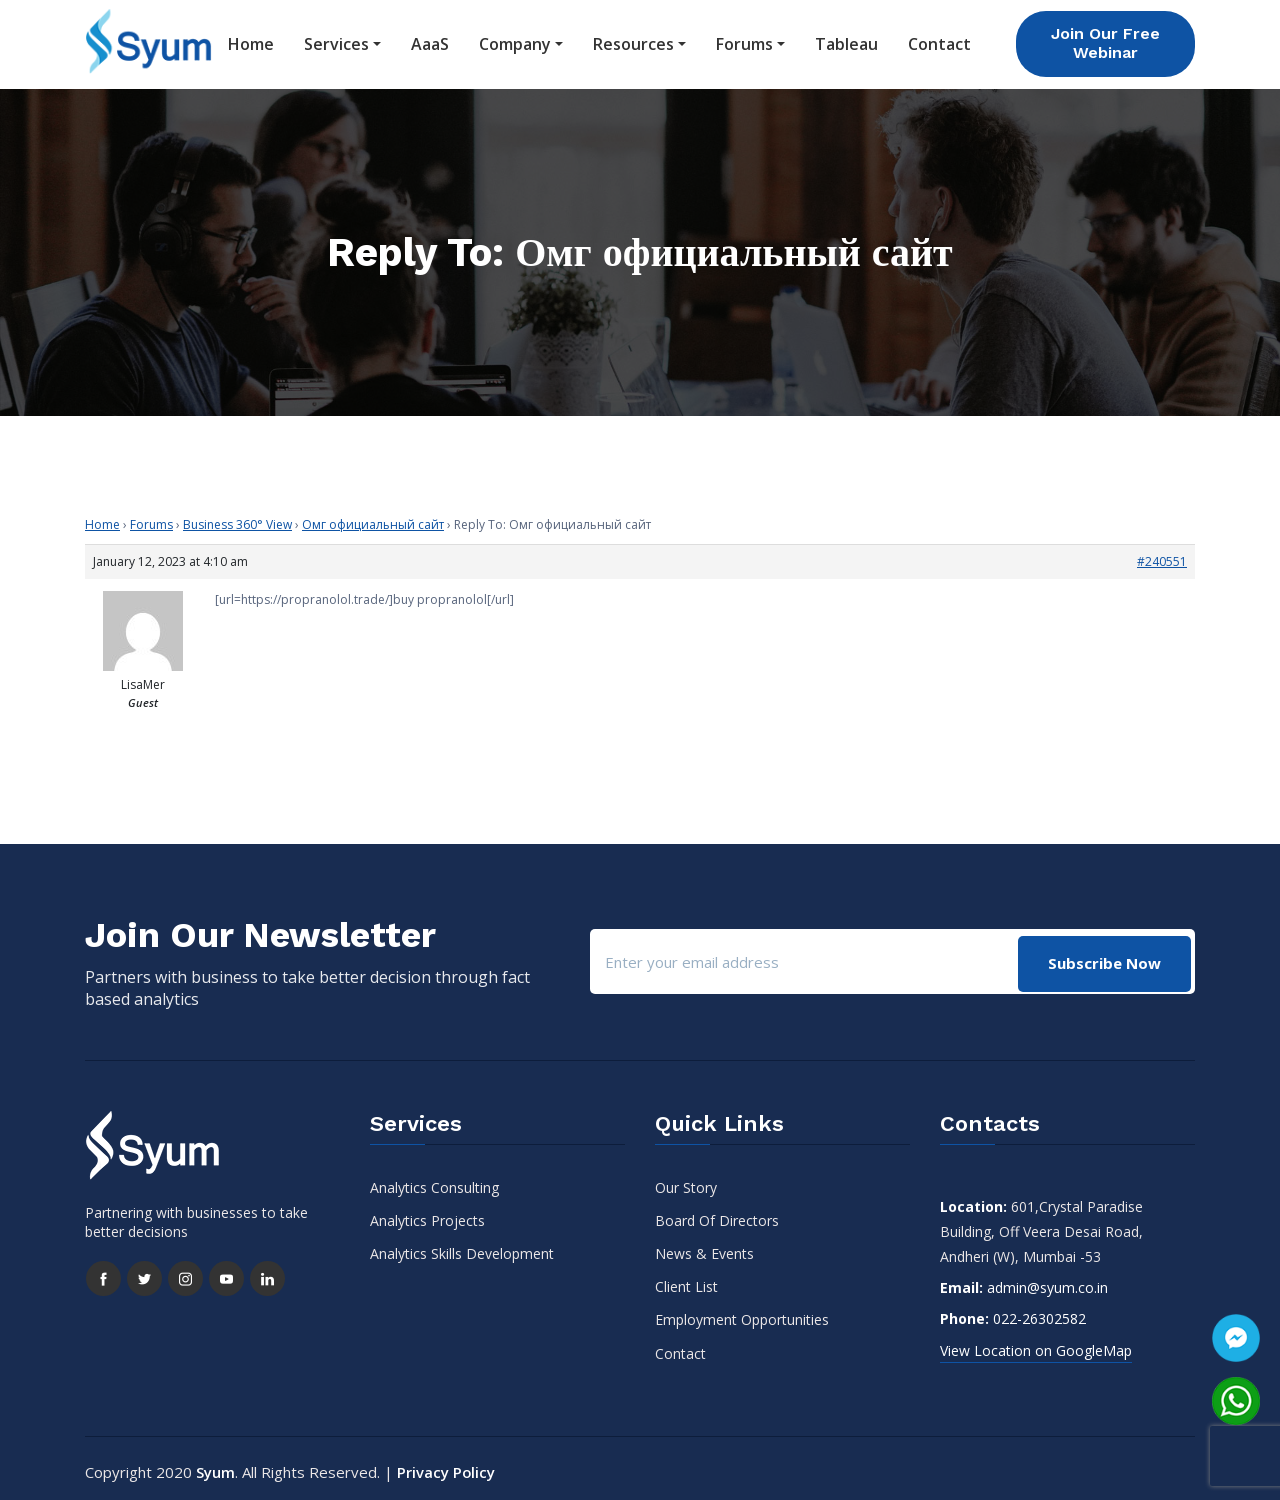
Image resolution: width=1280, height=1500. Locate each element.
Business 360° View (237, 517)
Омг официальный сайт (373, 517)
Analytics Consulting (434, 1180)
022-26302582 (1039, 1312)
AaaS (430, 41)
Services (336, 41)
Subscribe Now (1103, 955)
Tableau (846, 41)
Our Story (686, 1180)
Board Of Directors (717, 1213)
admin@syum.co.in (1047, 1281)
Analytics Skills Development (462, 1246)
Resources (633, 41)
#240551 (1162, 554)
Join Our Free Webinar (1105, 40)
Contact (939, 41)
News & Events (704, 1246)
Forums (744, 41)
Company (515, 41)
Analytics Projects (427, 1213)
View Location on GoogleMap (1036, 1343)
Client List (686, 1280)
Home (251, 41)
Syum (215, 1465)
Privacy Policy (446, 1465)
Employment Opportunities (742, 1313)
